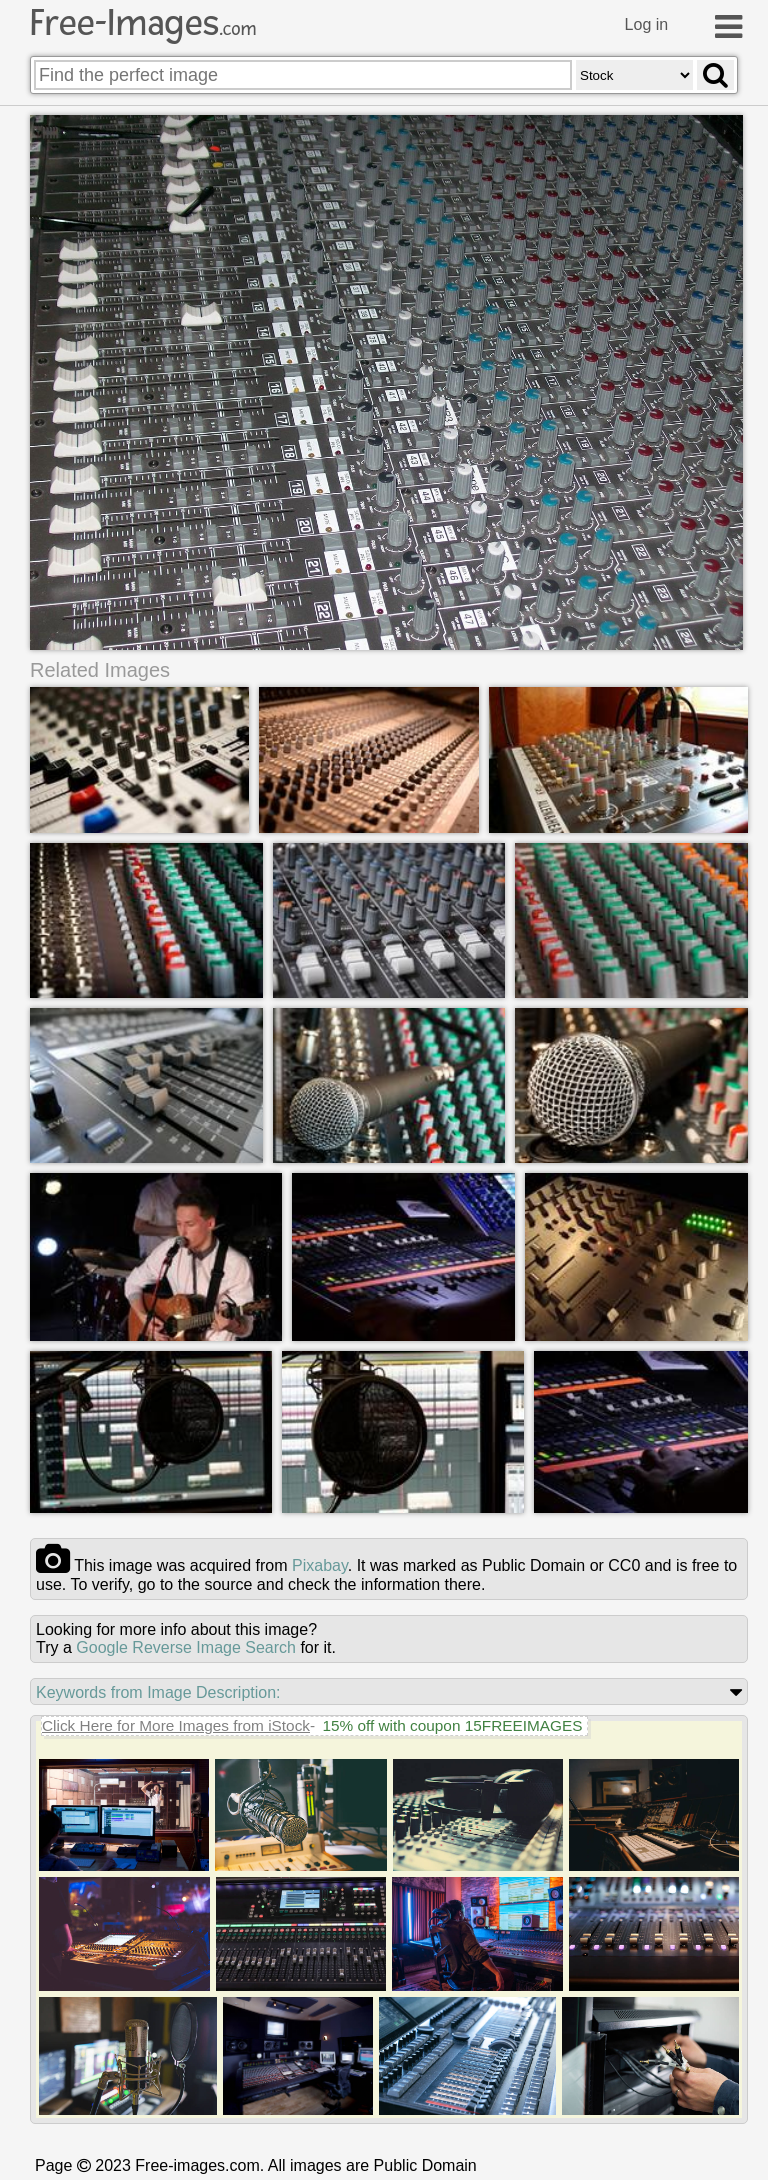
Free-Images (143, 23)
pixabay (320, 1565)
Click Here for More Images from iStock (176, 1725)
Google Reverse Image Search (186, 1647)
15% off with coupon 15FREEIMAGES (452, 1725)
